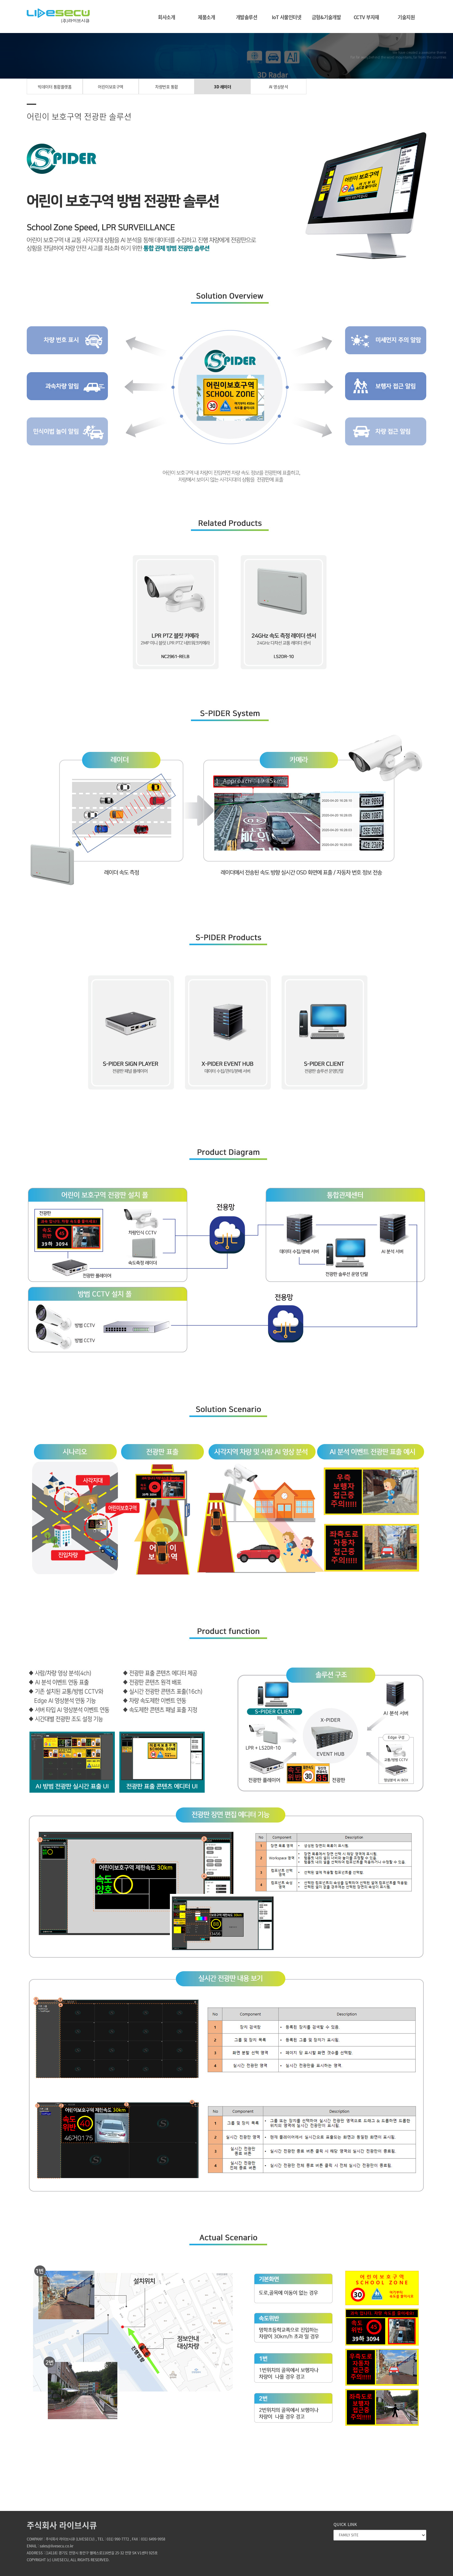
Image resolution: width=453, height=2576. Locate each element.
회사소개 (166, 17)
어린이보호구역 (110, 87)
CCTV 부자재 (366, 17)
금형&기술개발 (326, 17)
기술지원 (406, 17)
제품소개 (206, 17)
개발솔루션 (246, 17)
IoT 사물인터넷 (286, 17)
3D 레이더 (222, 87)
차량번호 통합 (166, 87)
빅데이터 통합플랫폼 (54, 87)
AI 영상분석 (278, 87)
